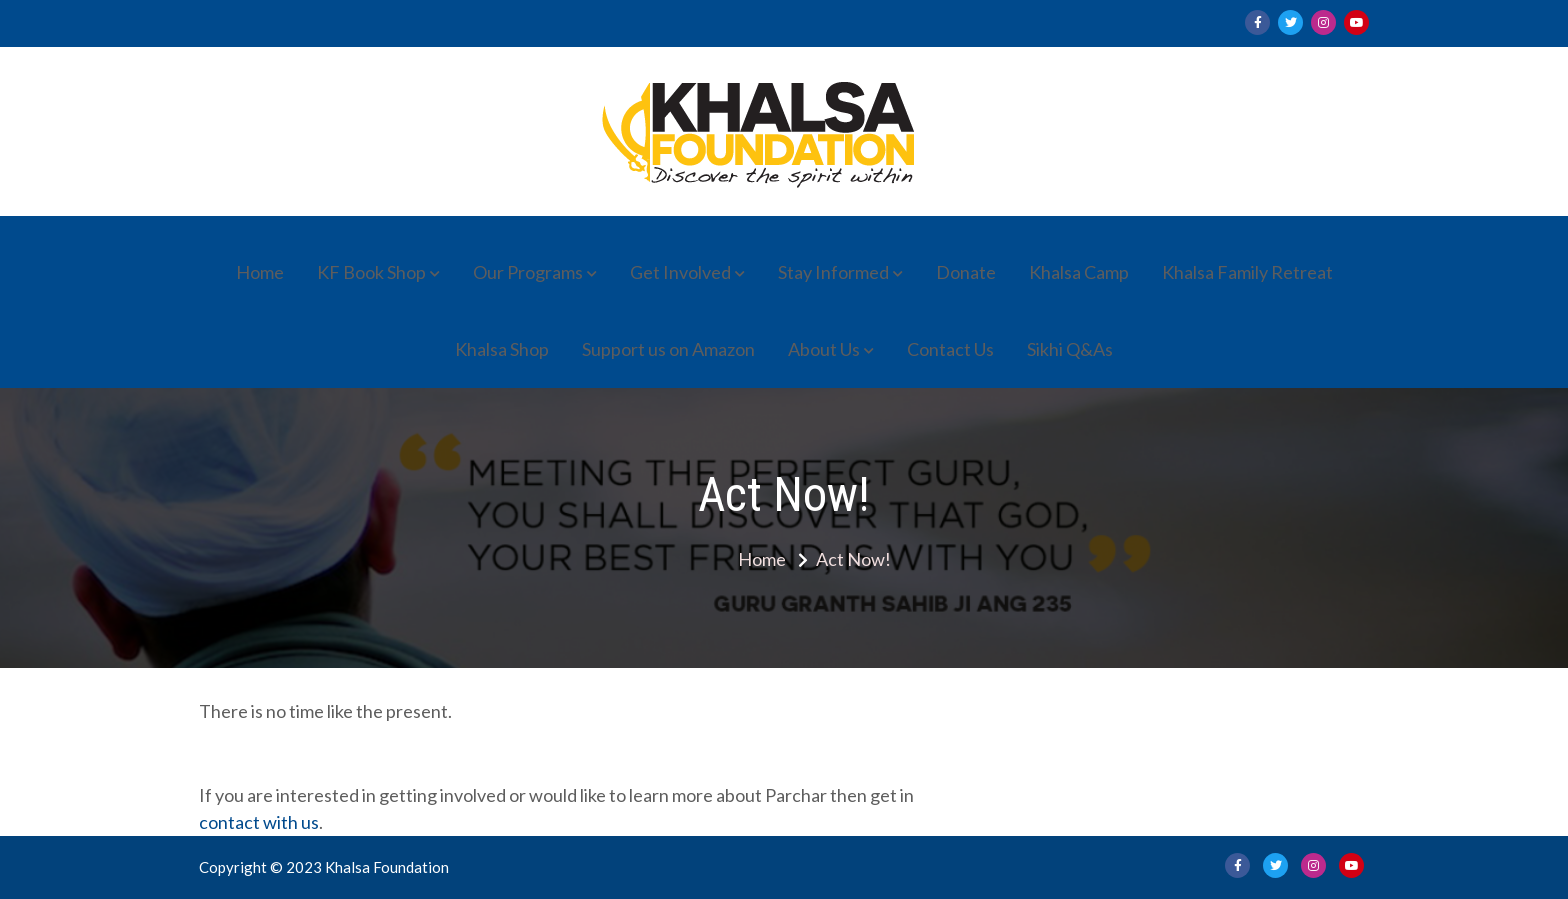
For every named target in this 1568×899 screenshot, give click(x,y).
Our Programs (528, 272)
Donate (966, 272)
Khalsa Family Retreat (1247, 272)
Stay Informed (833, 272)
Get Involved (680, 272)
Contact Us (950, 349)
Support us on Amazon (668, 349)
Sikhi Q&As (1070, 349)
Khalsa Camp (1079, 272)
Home (260, 272)
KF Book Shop (371, 272)
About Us (824, 349)
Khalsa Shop (502, 349)
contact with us (259, 822)
